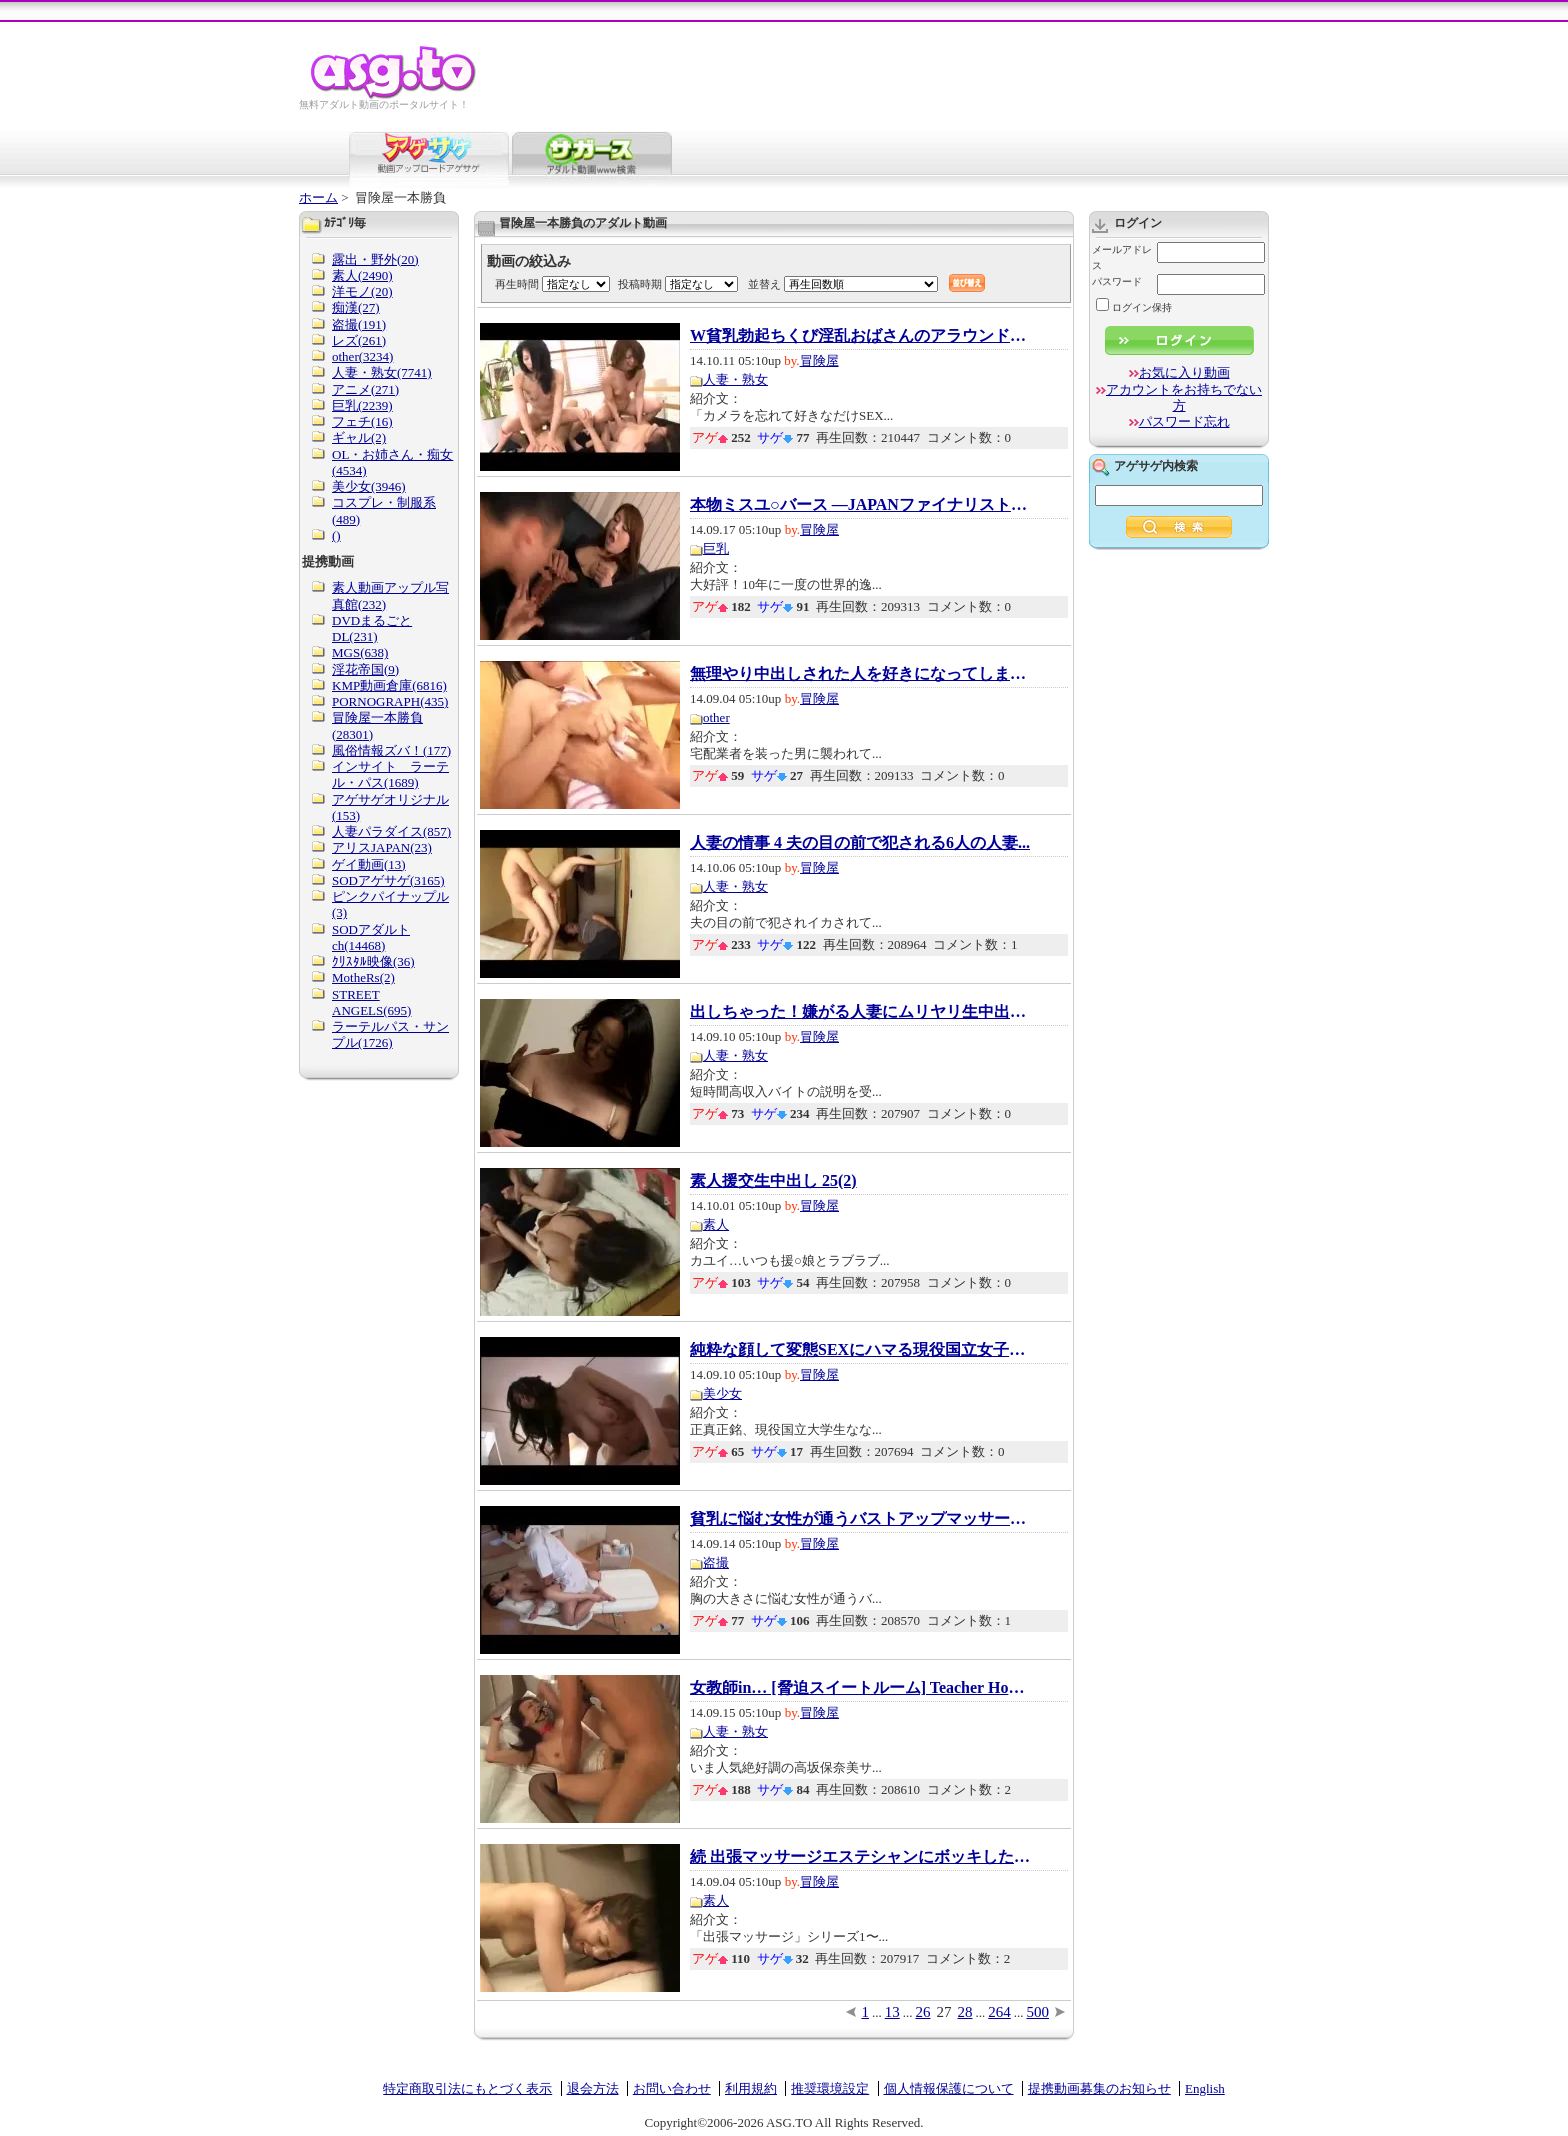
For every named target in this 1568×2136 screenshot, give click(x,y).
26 (923, 2012)
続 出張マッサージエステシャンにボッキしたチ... (860, 1857)
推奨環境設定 (830, 2088)
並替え (764, 284)
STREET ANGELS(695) (371, 1002)
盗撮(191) (359, 324)
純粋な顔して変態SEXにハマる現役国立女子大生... (860, 1350)
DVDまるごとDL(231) (372, 628)
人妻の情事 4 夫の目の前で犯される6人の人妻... (860, 843)
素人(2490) (362, 275)
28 (965, 2012)
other (716, 717)
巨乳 (716, 548)
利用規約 (751, 2088)
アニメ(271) (365, 389)
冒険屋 (819, 360)
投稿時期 (640, 284)
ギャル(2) (359, 437)
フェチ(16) (362, 421)
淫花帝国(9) (365, 669)
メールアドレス (1122, 257)
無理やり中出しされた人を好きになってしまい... (860, 674)
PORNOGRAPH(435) (390, 701)
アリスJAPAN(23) (382, 847)
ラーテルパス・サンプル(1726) (390, 1034)
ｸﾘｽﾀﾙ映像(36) (373, 961)
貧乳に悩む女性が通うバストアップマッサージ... (860, 1519)
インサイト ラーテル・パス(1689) (390, 774)
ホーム (318, 197)
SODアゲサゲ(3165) (388, 880)
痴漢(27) (356, 307)
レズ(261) (359, 340)
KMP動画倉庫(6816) (389, 685)
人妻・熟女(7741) (382, 372)
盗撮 (716, 1562)
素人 (716, 1224)
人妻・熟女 (735, 379)
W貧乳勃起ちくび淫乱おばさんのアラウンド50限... (860, 336)
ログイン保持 (1134, 307)
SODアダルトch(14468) (371, 937)
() (336, 535)
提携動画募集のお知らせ (1099, 2088)
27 (944, 2012)
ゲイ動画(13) (369, 864)
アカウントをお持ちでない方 (1184, 397)
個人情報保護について (949, 2088)
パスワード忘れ (1184, 421)
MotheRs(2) (363, 977)
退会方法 (593, 2088)
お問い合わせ (672, 2088)
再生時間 (517, 284)
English (1205, 2088)
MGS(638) (360, 652)
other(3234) (362, 356)
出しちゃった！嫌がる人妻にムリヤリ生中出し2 (860, 1012)
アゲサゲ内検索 (1156, 466)
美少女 (722, 1393)
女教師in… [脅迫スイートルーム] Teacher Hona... (860, 1688)
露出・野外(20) (375, 259)
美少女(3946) (369, 486)
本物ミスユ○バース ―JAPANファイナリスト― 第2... (860, 505)
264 (999, 2012)
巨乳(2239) (362, 405)
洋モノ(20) (362, 291)
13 (892, 2012)
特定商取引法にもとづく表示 (467, 2088)
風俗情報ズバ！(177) (391, 750)
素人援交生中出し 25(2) (773, 1181)
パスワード (1117, 281)
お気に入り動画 (1184, 372)
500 (1038, 2012)
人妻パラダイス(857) (391, 831)
